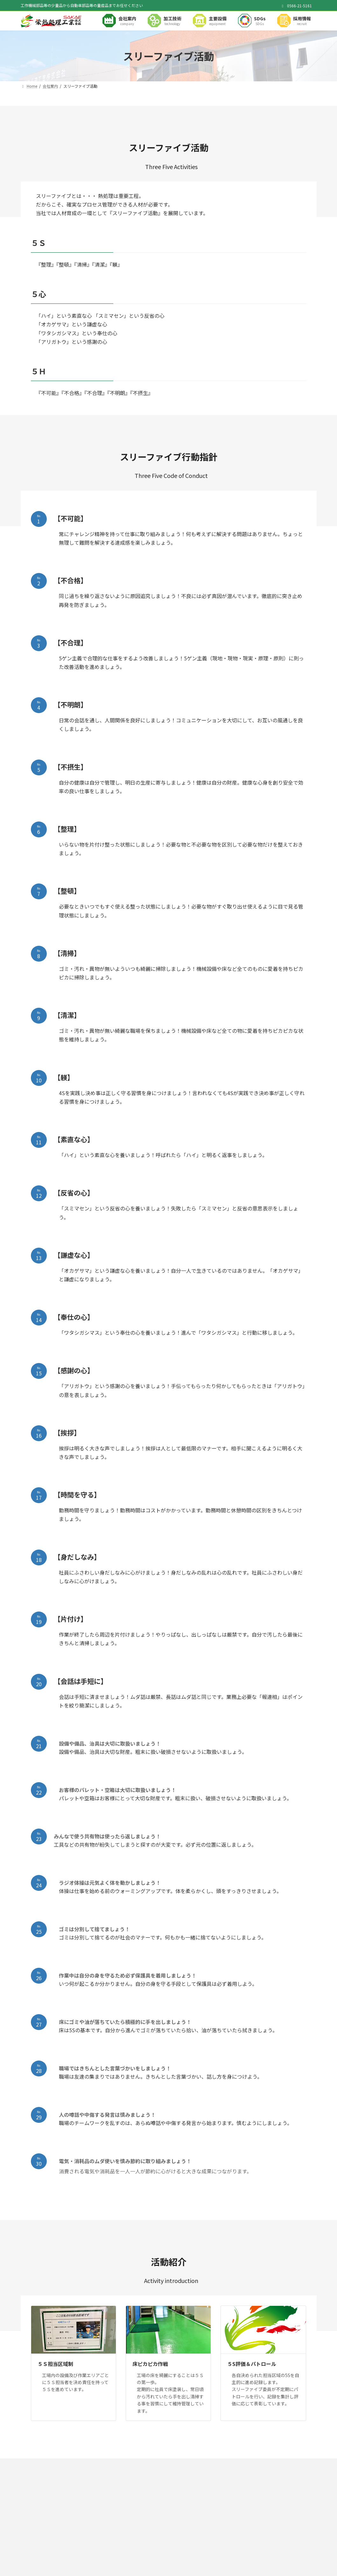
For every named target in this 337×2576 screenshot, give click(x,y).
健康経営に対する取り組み (49, 2464)
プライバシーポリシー (104, 2464)
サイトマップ (146, 2464)
